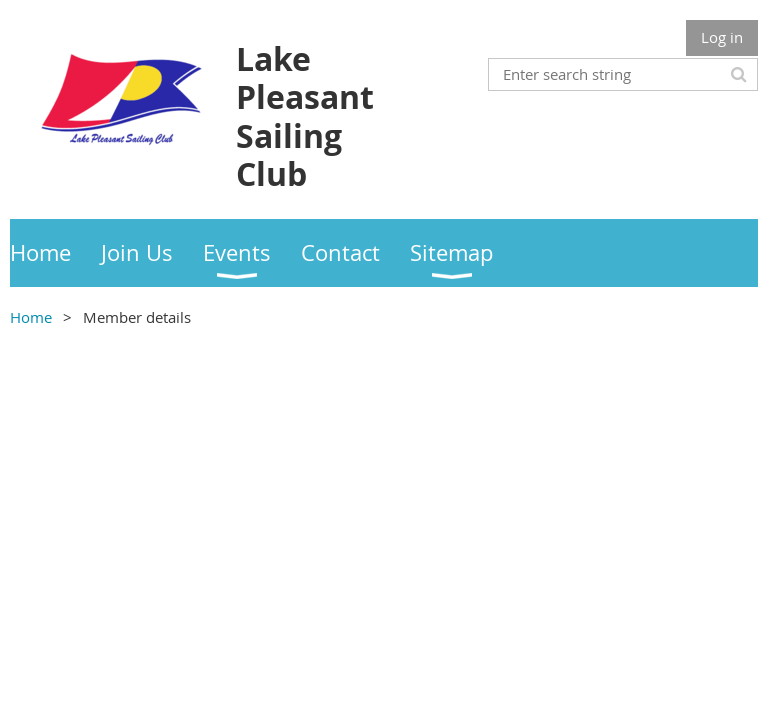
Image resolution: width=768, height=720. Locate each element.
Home (31, 317)
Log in (722, 37)
